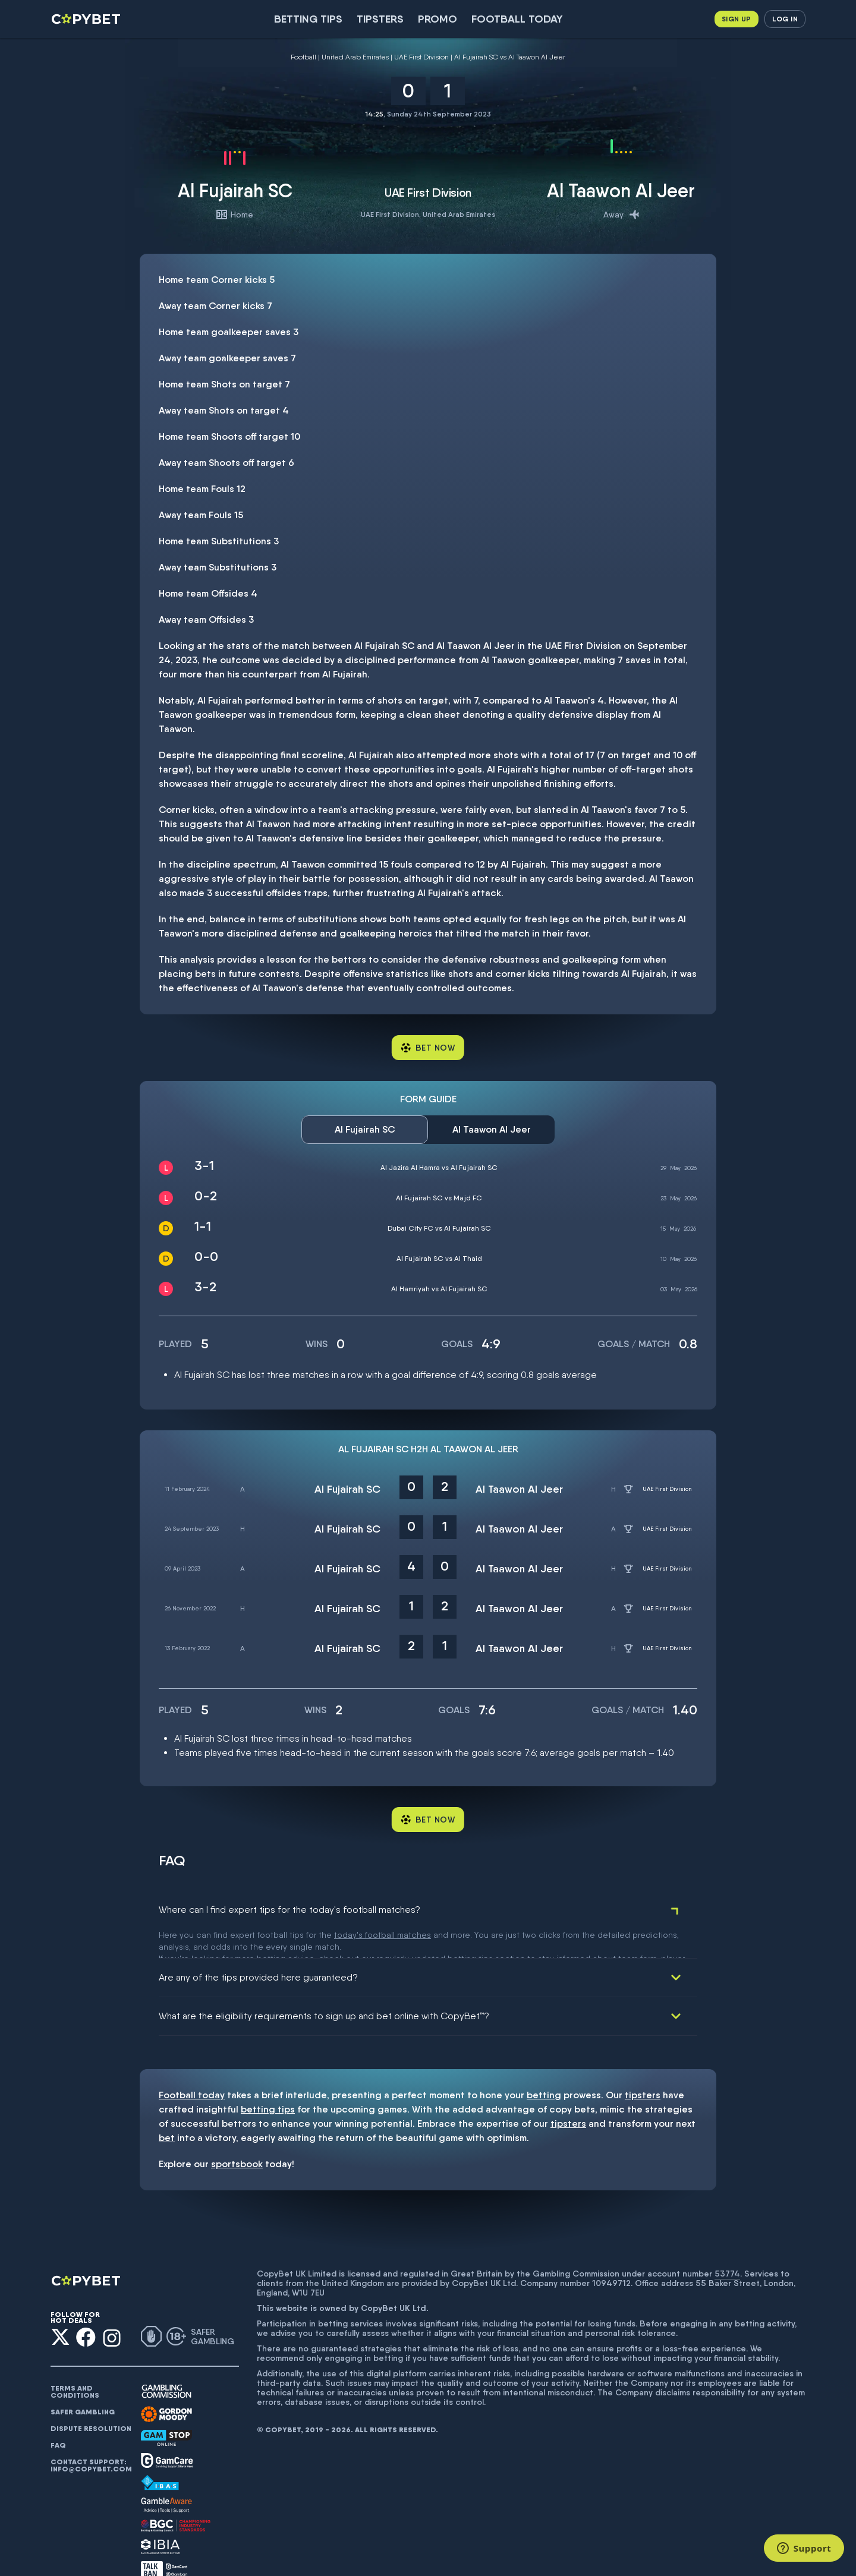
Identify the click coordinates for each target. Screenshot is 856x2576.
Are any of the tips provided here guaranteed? (258, 1948)
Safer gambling (83, 2382)
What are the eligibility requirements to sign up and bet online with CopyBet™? (324, 1986)
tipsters (642, 2065)
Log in (785, 18)
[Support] (804, 2548)
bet (167, 2108)
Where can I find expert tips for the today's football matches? (289, 1909)
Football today (517, 19)
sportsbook (237, 2134)
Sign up (736, 18)
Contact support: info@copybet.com (91, 2436)
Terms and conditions (75, 2363)
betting (544, 2065)
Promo (437, 19)
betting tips (268, 2080)
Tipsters (380, 19)
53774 (727, 2244)
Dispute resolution (91, 2399)
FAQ (58, 2416)
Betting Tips (308, 19)
